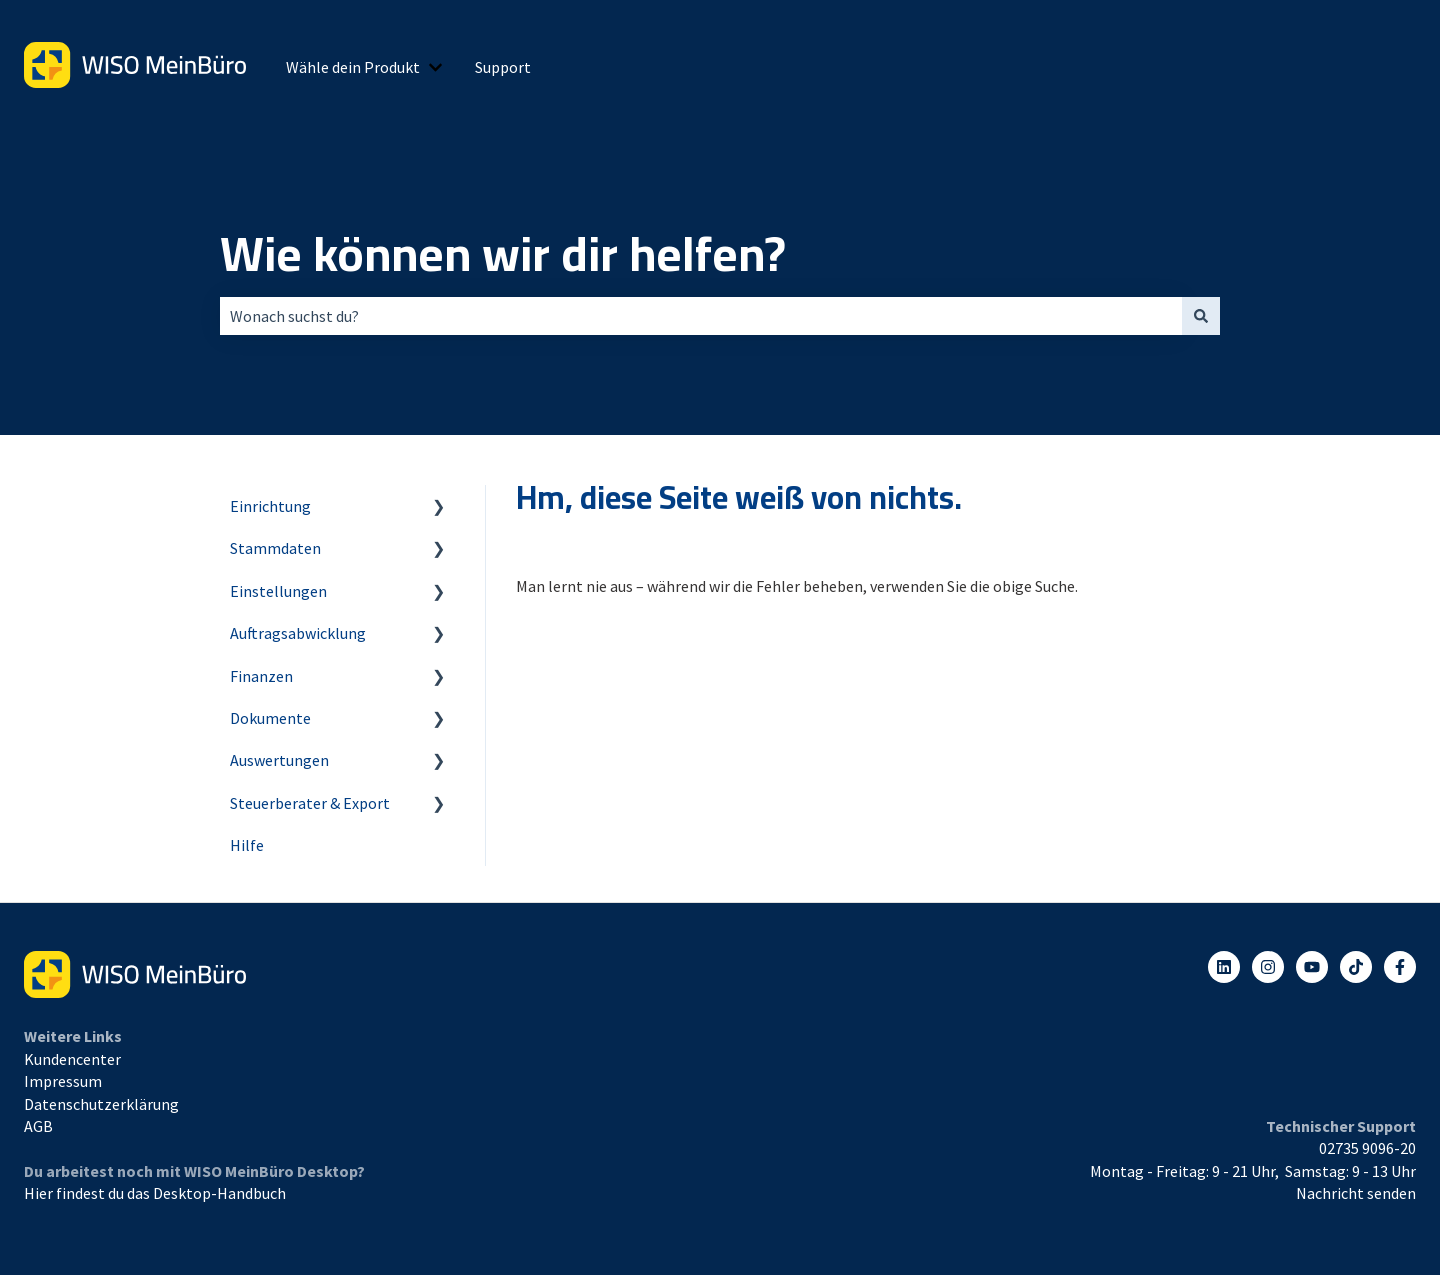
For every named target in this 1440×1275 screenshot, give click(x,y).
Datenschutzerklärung (101, 1104)
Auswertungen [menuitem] (279, 760)
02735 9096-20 (1367, 1148)
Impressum (63, 1081)
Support (503, 67)
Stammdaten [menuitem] (275, 548)
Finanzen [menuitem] (261, 676)
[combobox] (701, 316)
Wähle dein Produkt (353, 67)
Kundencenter (72, 1059)
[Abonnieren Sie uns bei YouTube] (1312, 967)
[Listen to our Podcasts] (1356, 967)
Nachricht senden (1356, 1193)
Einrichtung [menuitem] (270, 506)
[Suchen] (1201, 316)
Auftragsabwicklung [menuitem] (298, 633)
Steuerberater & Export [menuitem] (310, 803)
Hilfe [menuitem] (247, 845)
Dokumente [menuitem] (270, 718)
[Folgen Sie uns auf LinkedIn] (1224, 967)
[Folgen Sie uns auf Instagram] (1268, 967)
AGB (38, 1126)
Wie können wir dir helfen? (503, 254)
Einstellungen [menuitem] (278, 591)
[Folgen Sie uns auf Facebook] (1400, 967)
